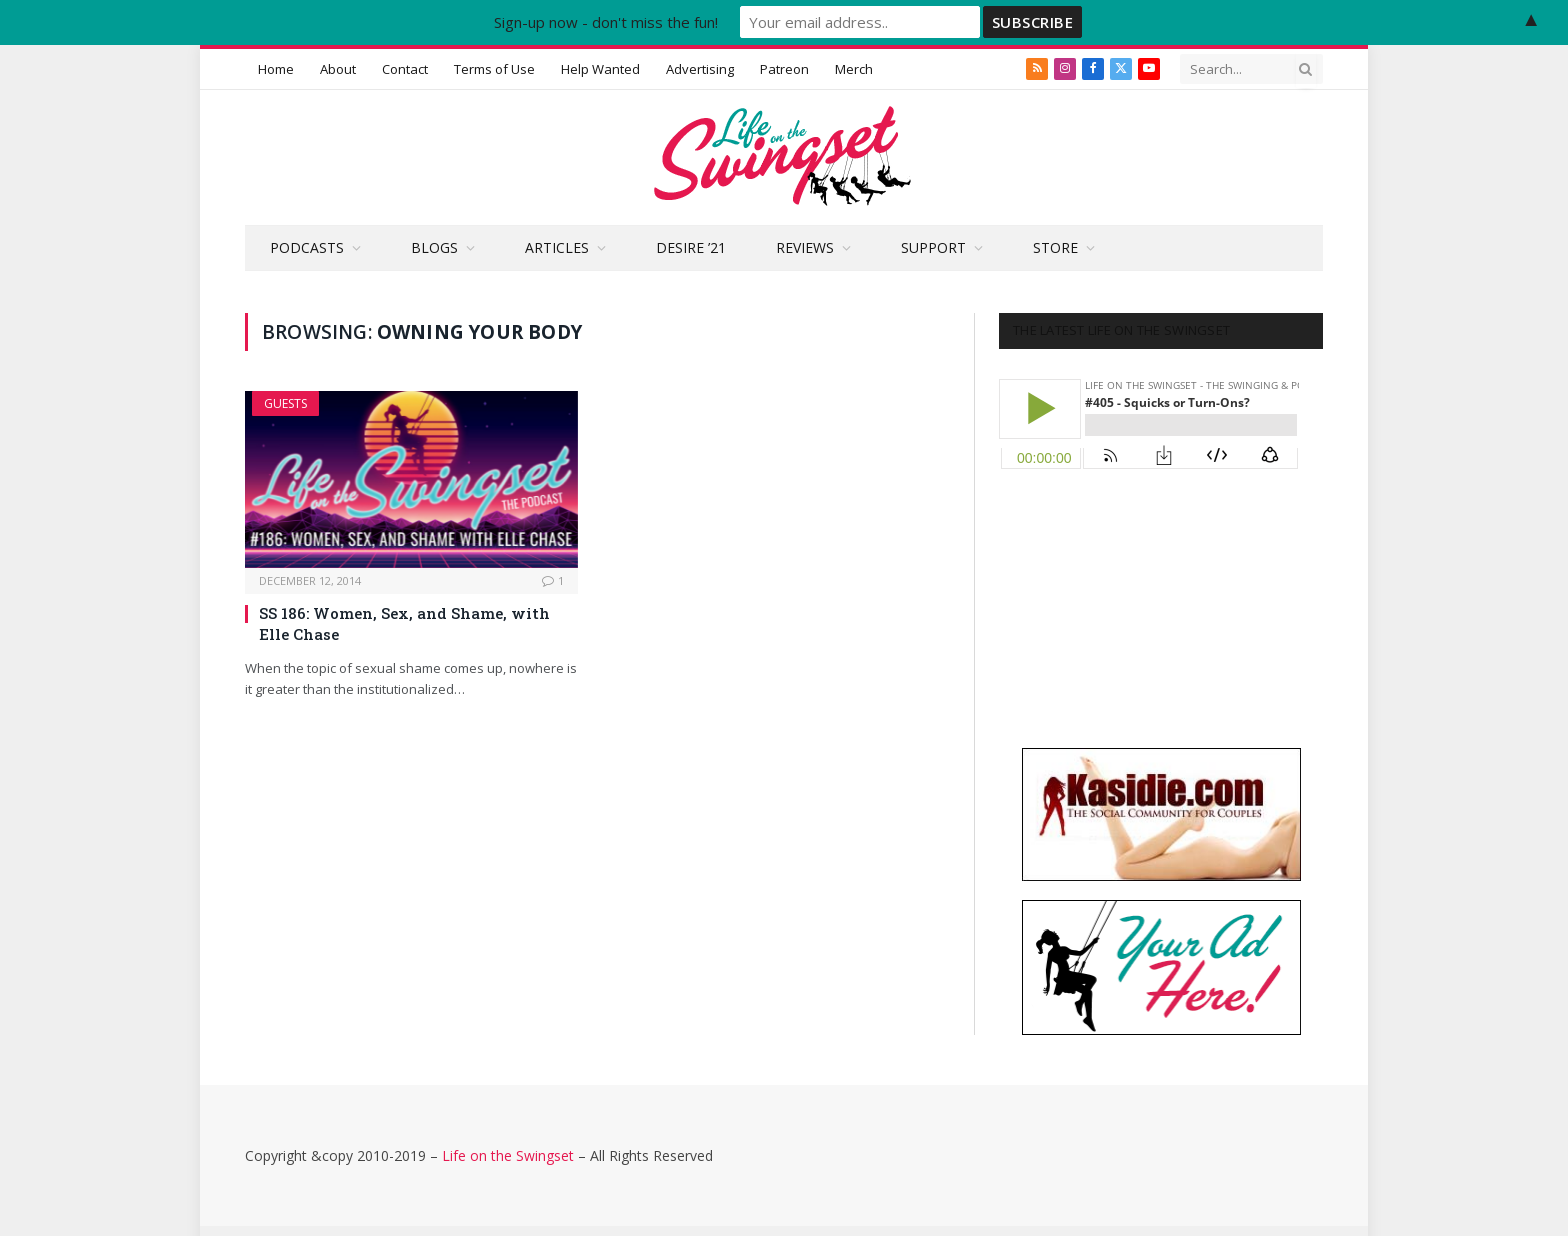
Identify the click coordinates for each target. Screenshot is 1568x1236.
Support (933, 247)
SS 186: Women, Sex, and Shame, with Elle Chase (404, 623)
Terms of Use (494, 69)
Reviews (805, 247)
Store (1055, 247)
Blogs (434, 247)
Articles (557, 247)
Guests (285, 403)
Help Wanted (600, 69)
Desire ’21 (691, 247)
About (338, 69)
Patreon (784, 69)
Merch (854, 69)
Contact (405, 69)
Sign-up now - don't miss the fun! (606, 22)
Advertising (700, 69)
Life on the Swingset (508, 1155)
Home (276, 69)
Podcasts (307, 247)
